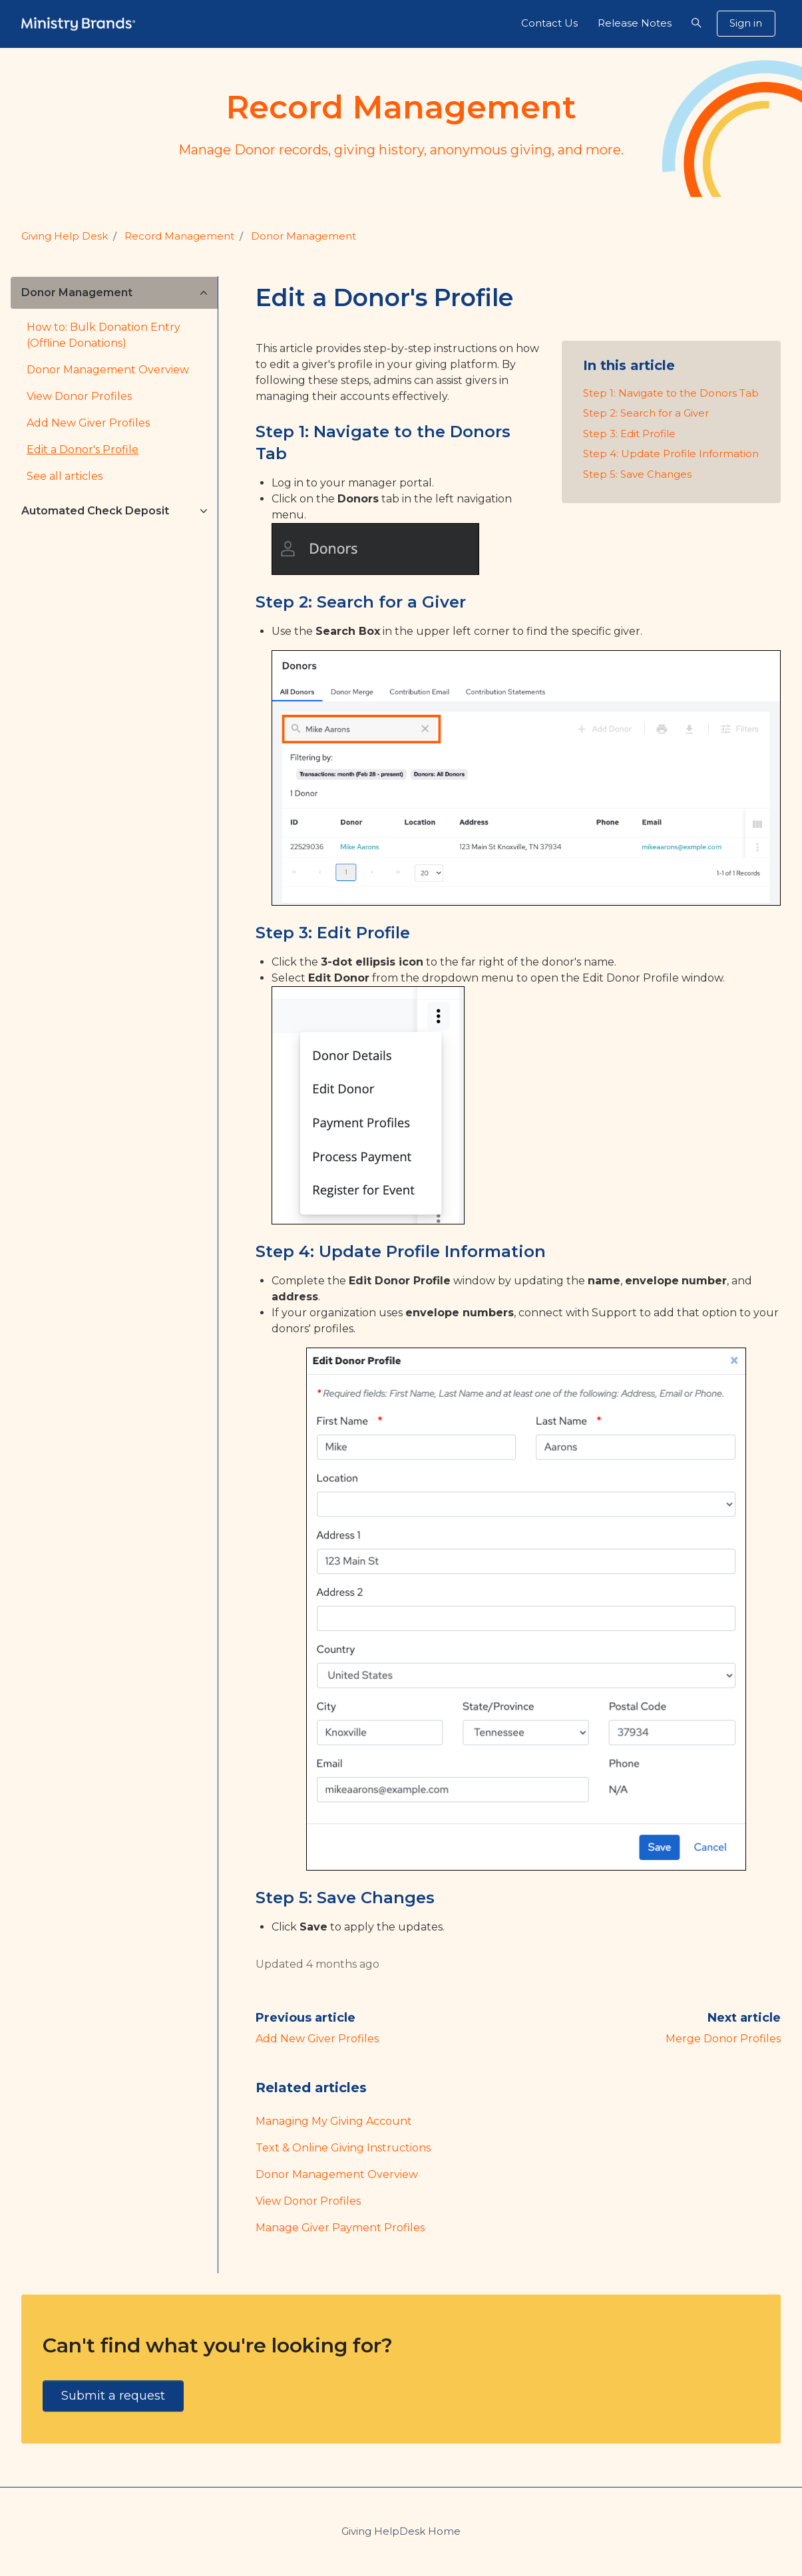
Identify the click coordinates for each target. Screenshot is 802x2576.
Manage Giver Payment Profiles (340, 2227)
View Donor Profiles (308, 2201)
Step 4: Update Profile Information (671, 453)
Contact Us (549, 23)
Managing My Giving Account (334, 2121)
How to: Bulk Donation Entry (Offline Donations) (103, 335)
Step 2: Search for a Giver (646, 413)
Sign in (745, 23)
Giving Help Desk (64, 236)
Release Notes (635, 23)
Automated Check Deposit (95, 510)
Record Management (179, 236)
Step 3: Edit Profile (629, 433)
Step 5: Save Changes (637, 474)
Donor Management (303, 236)
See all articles (64, 476)
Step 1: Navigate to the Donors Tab (671, 393)
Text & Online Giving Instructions (343, 2147)
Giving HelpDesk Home (401, 2531)
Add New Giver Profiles (317, 2038)
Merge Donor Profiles (723, 2038)
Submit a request (113, 2395)
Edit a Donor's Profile (82, 449)
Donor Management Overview (337, 2174)
